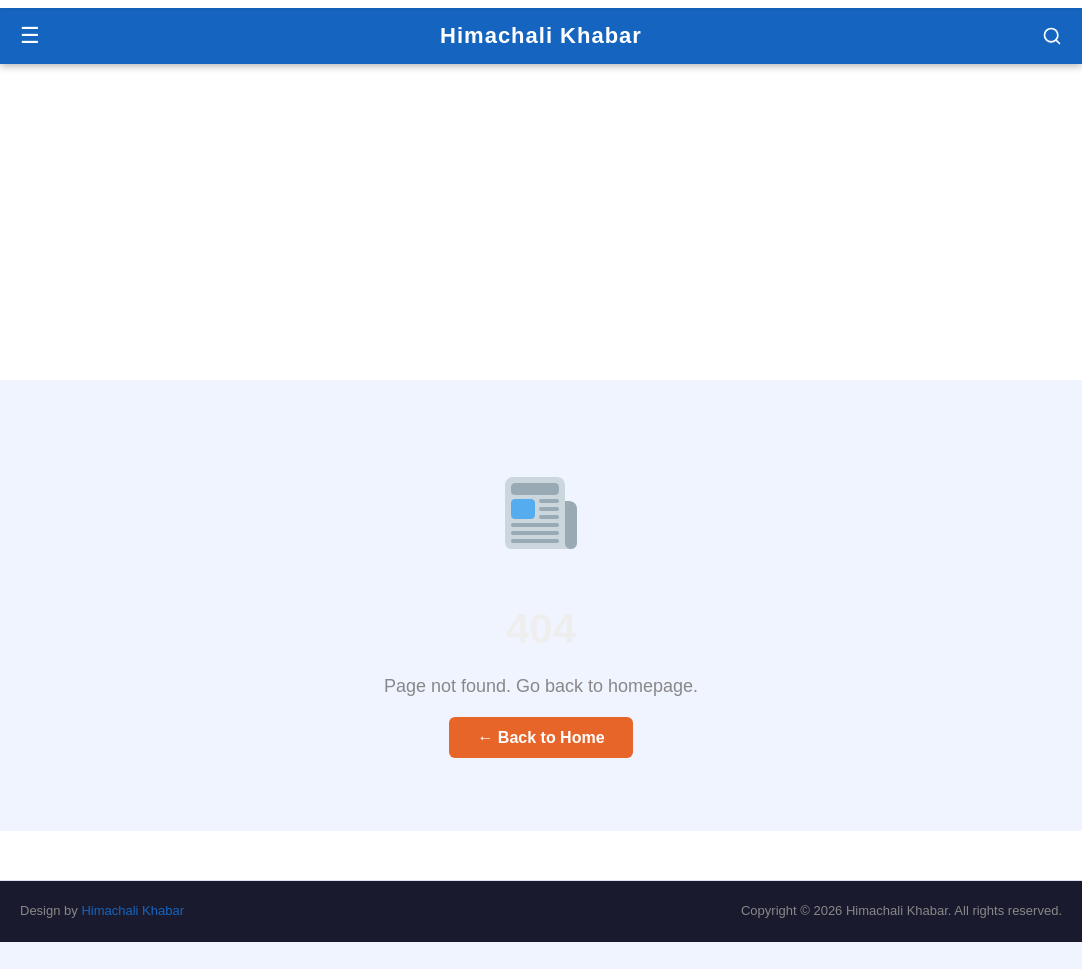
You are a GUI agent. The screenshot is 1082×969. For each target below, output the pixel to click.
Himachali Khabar (541, 35)
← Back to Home (540, 737)
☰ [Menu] (30, 35)
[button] (1052, 36)
